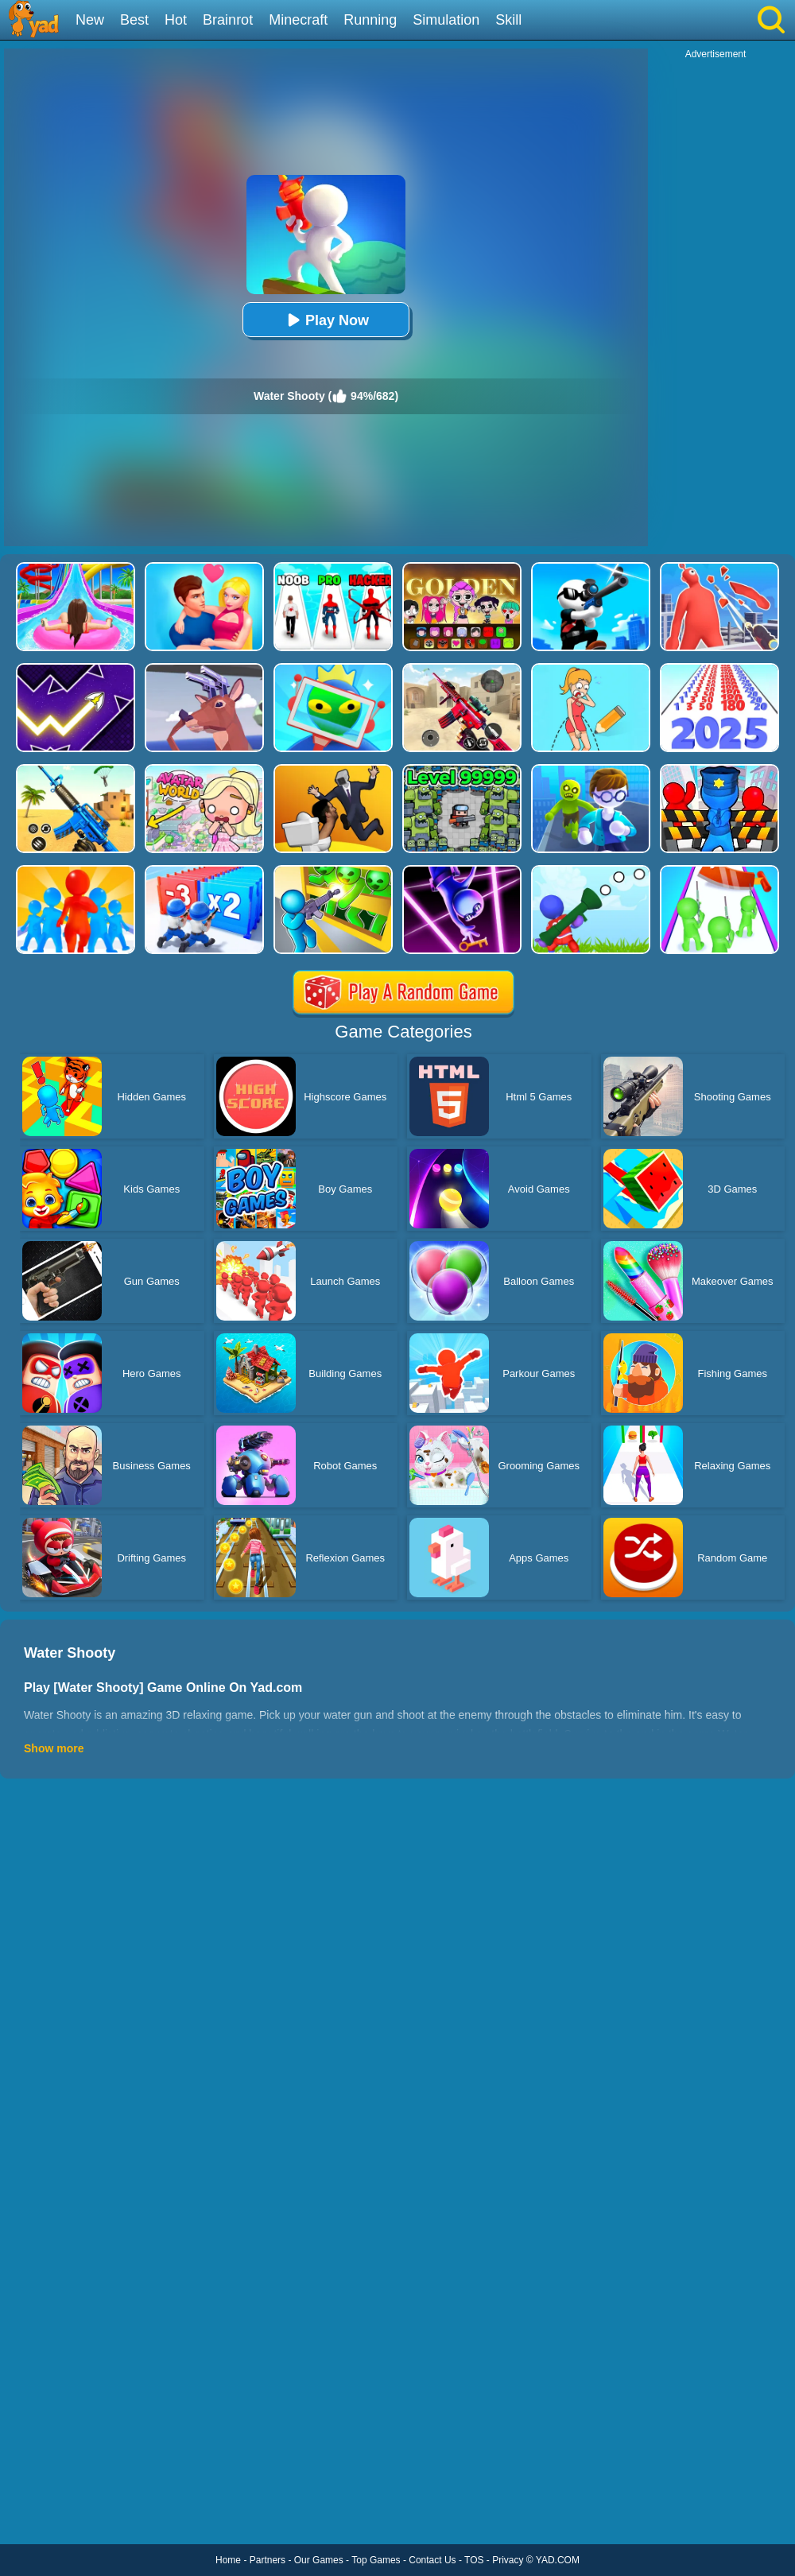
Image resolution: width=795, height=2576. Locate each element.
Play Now (326, 320)
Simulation (446, 20)
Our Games (318, 2560)
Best (134, 20)
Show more (53, 1748)
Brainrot (228, 20)
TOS (473, 2560)
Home (228, 2560)
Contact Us (432, 2560)
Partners (267, 2560)
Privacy (507, 2560)
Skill (508, 20)
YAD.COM (558, 2560)
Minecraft (298, 20)
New (90, 20)
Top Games (375, 2560)
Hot (176, 20)
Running (370, 20)
